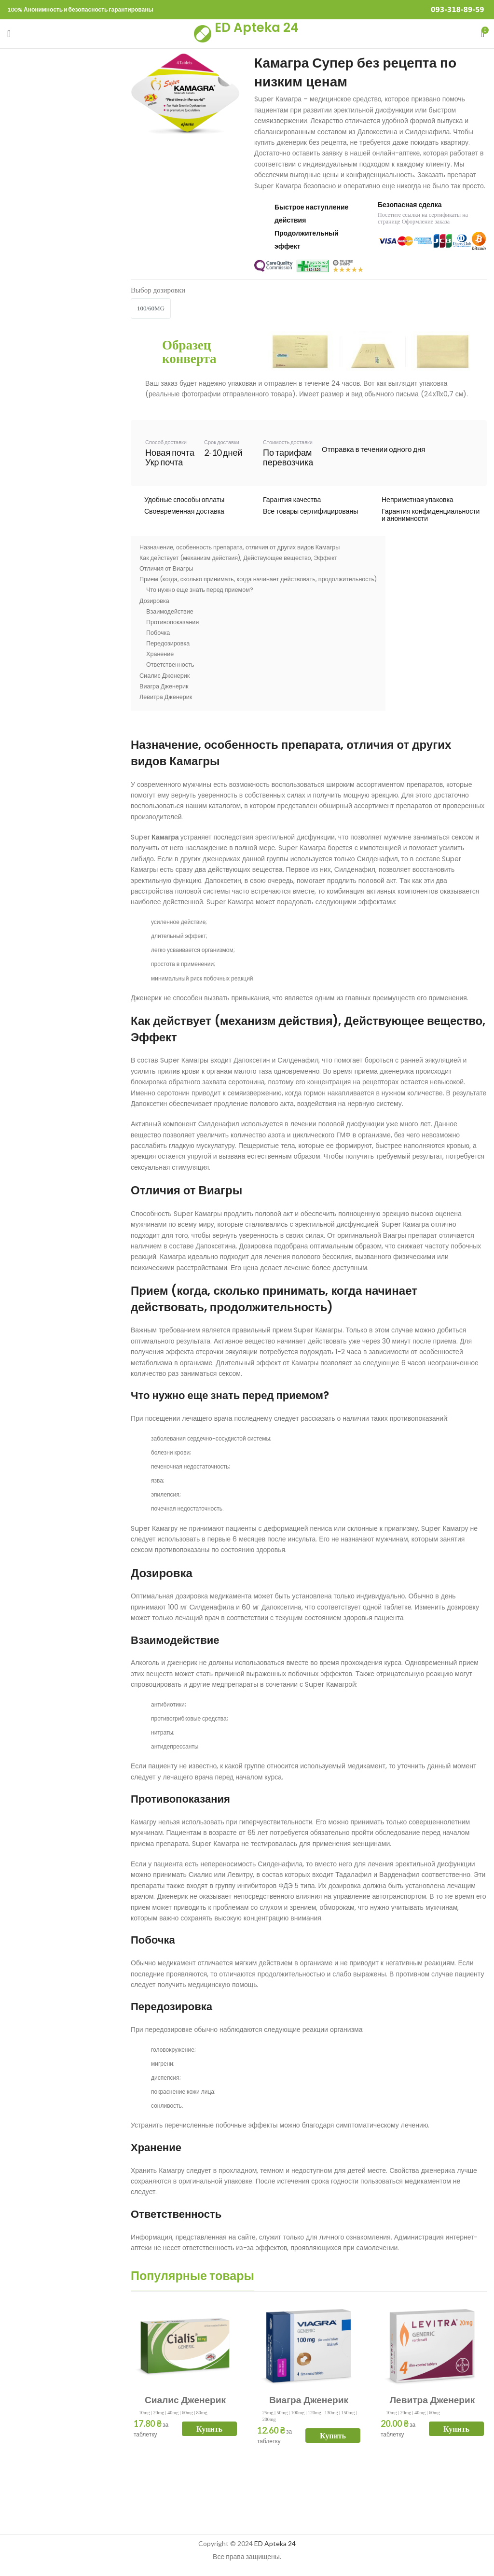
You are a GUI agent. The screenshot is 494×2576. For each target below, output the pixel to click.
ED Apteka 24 (257, 27)
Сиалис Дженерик (185, 2400)
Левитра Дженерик (432, 2400)
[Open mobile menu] (8, 33)
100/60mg (151, 308)
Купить (209, 2429)
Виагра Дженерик (308, 2400)
